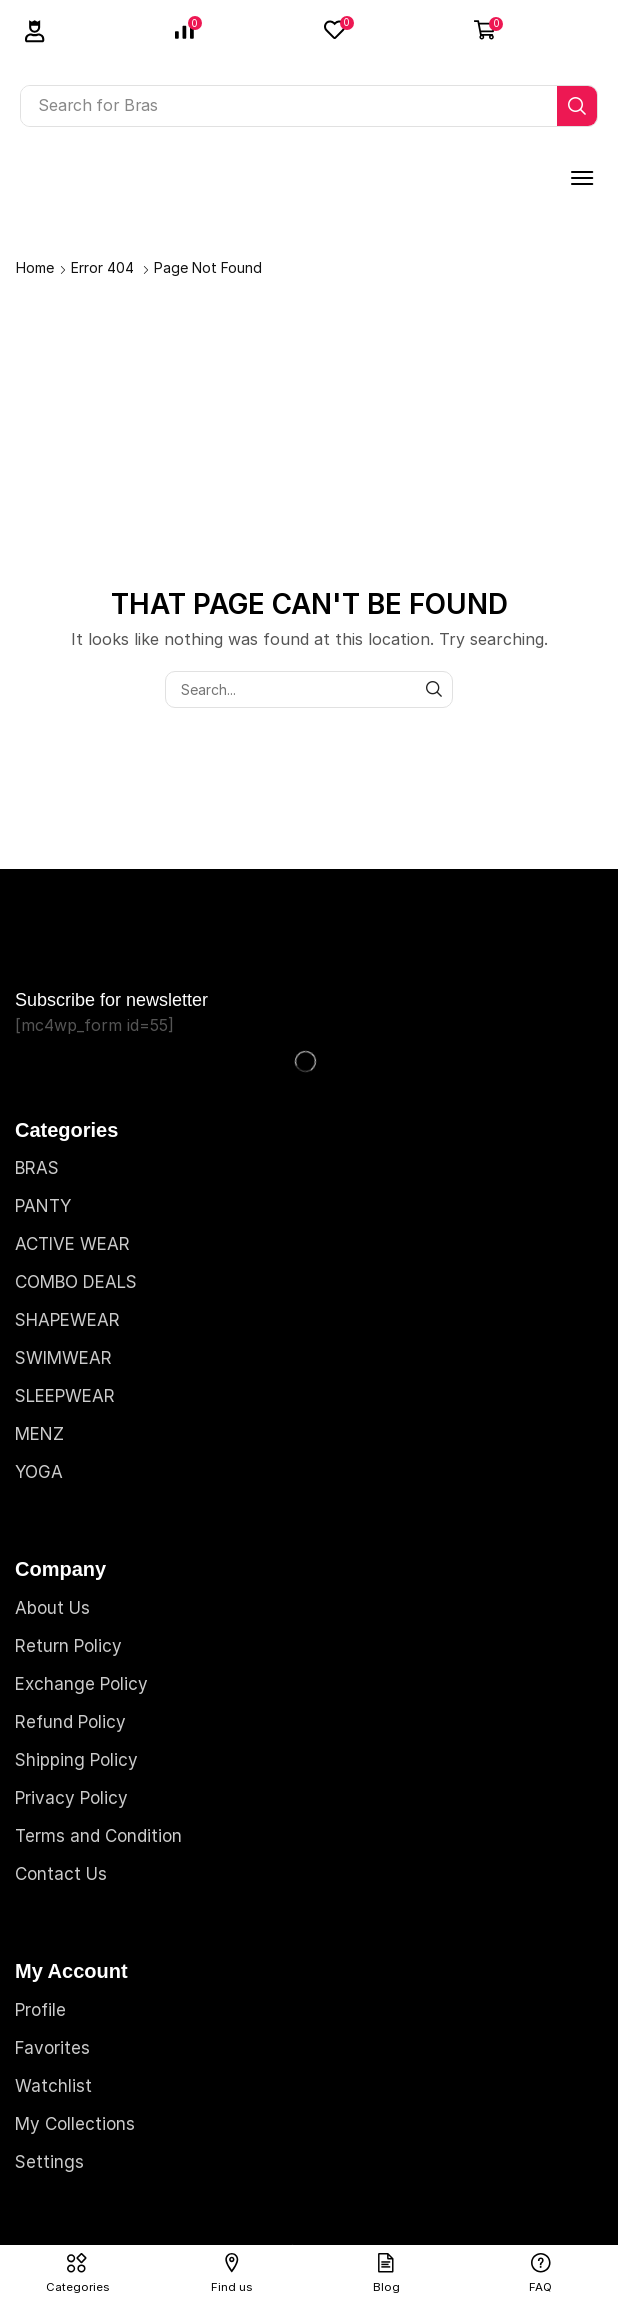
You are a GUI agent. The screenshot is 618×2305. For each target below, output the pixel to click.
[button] (35, 31)
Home (35, 267)
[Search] (577, 106)
